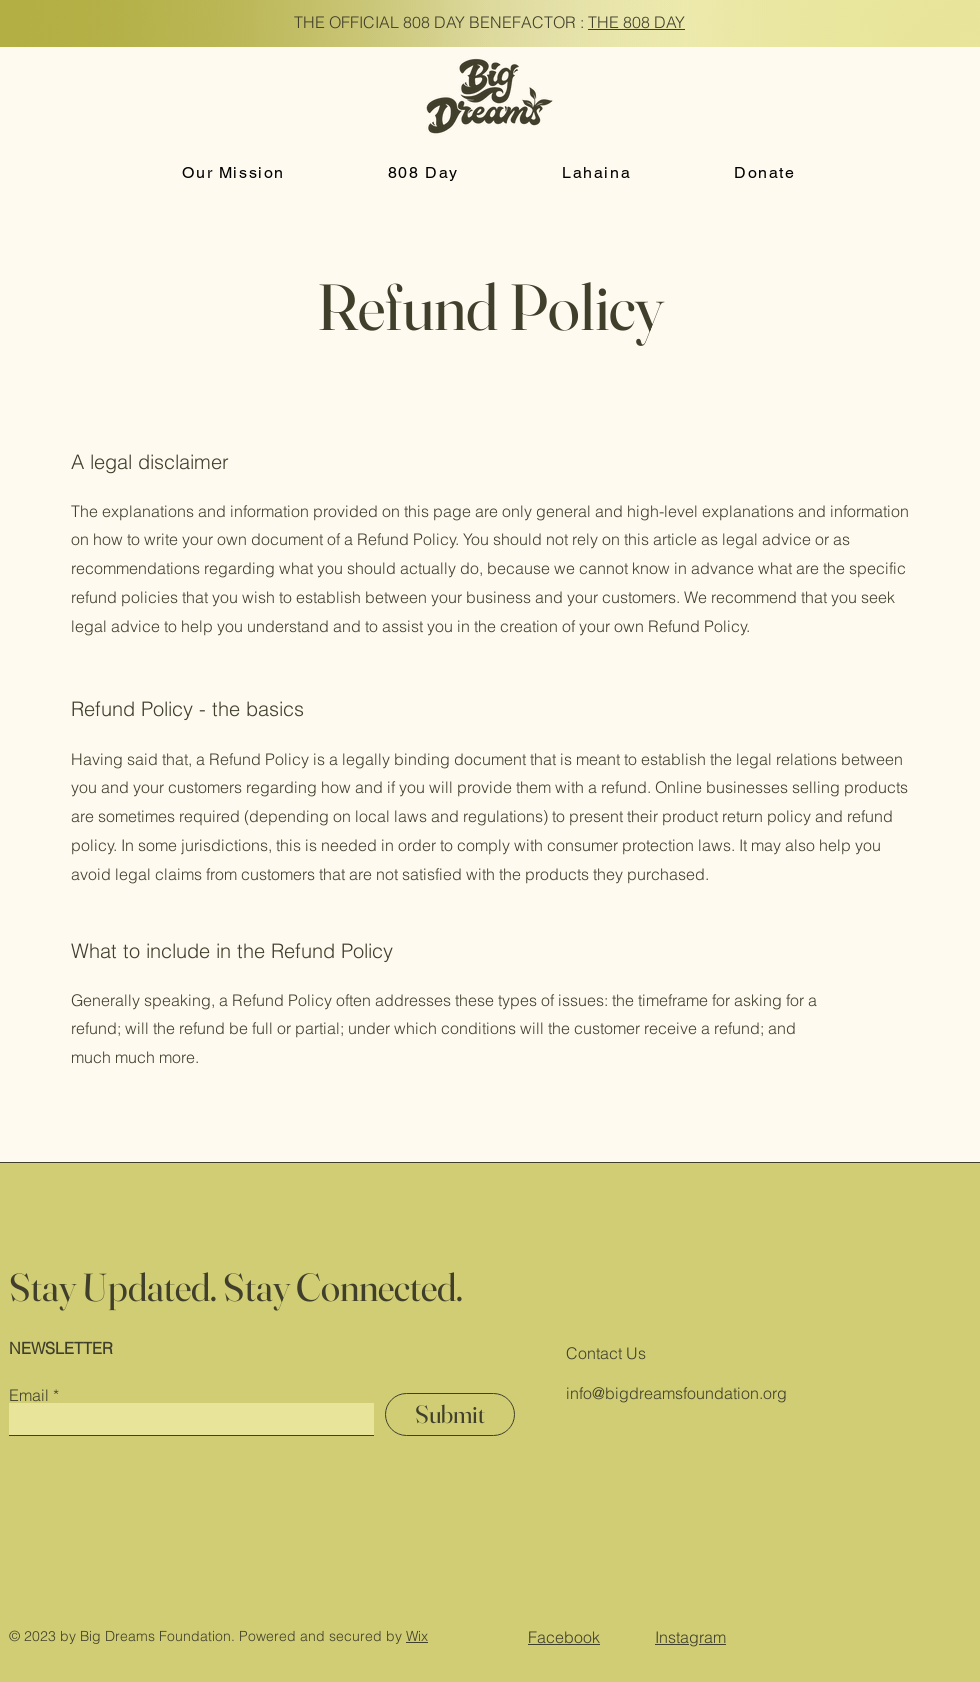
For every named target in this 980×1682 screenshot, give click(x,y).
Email (29, 1395)
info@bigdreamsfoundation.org (676, 1393)
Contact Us (606, 1353)
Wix (417, 1636)
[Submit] (450, 1414)
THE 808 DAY (636, 22)
